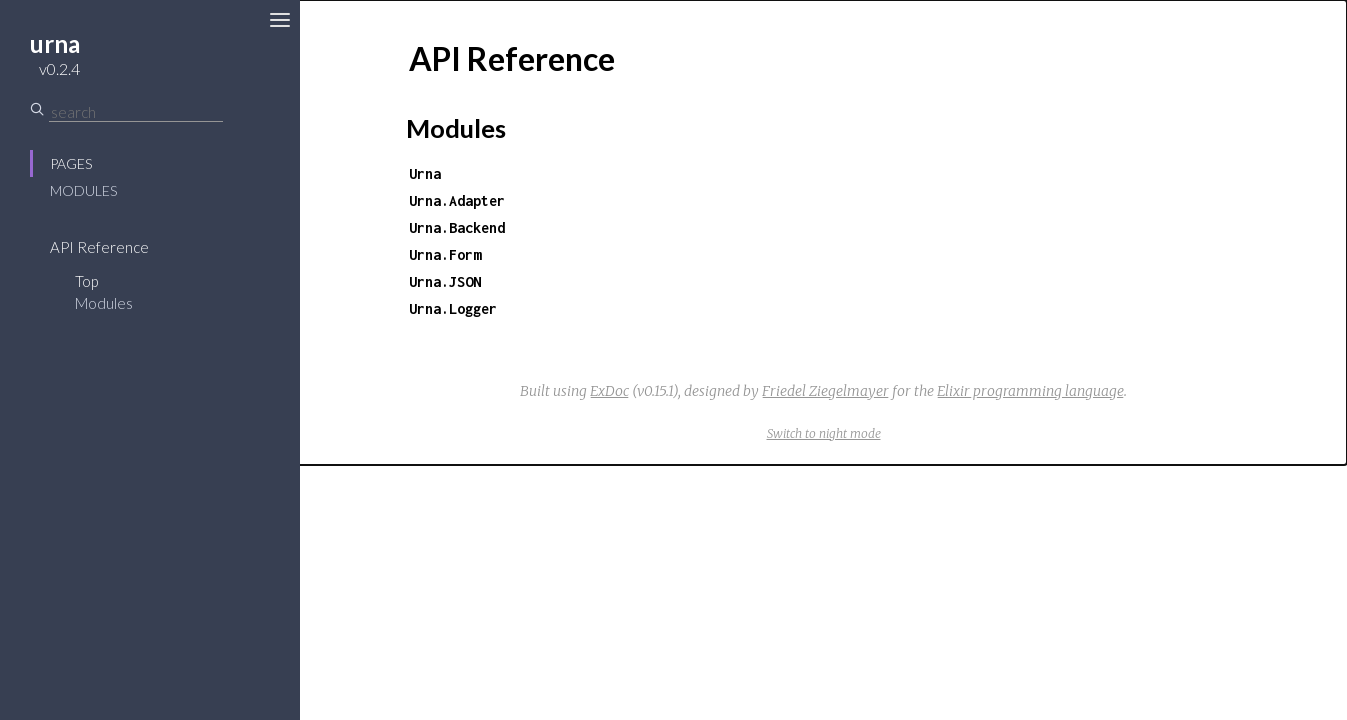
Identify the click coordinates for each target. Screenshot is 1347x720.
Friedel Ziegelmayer (825, 391)
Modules (83, 190)
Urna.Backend (457, 227)
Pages (71, 163)
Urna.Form (445, 254)
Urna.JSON (445, 281)
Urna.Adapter (457, 200)
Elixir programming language (1030, 391)
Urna (425, 173)
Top (86, 281)
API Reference (99, 247)
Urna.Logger (453, 308)
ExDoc (609, 391)
